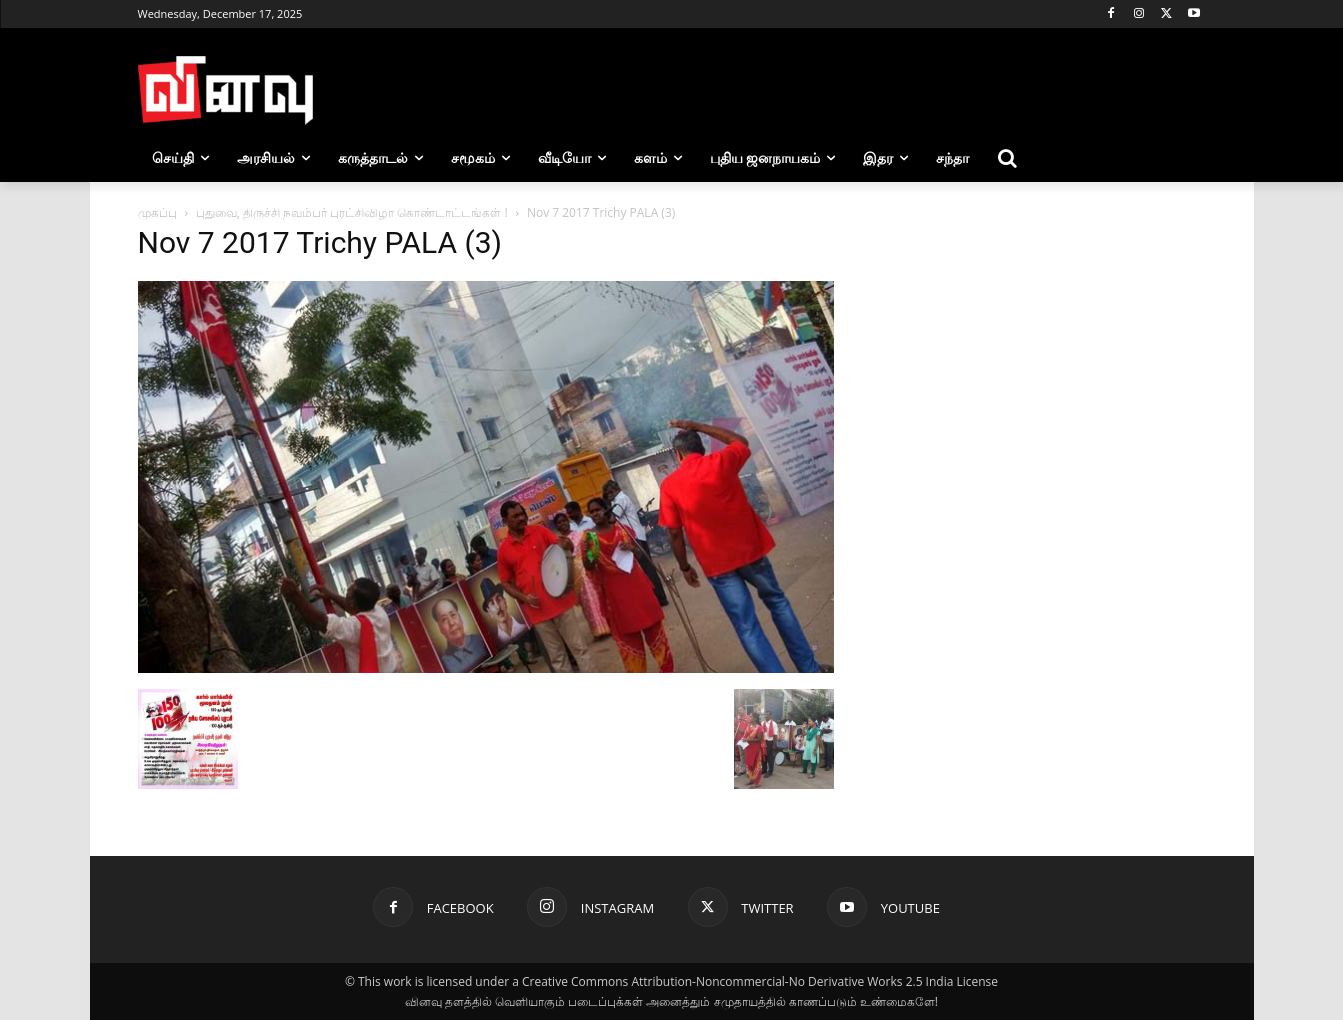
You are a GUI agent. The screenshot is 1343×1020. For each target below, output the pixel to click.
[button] (1007, 158)
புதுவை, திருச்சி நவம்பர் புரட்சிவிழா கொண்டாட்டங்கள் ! (352, 212)
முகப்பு (157, 212)
